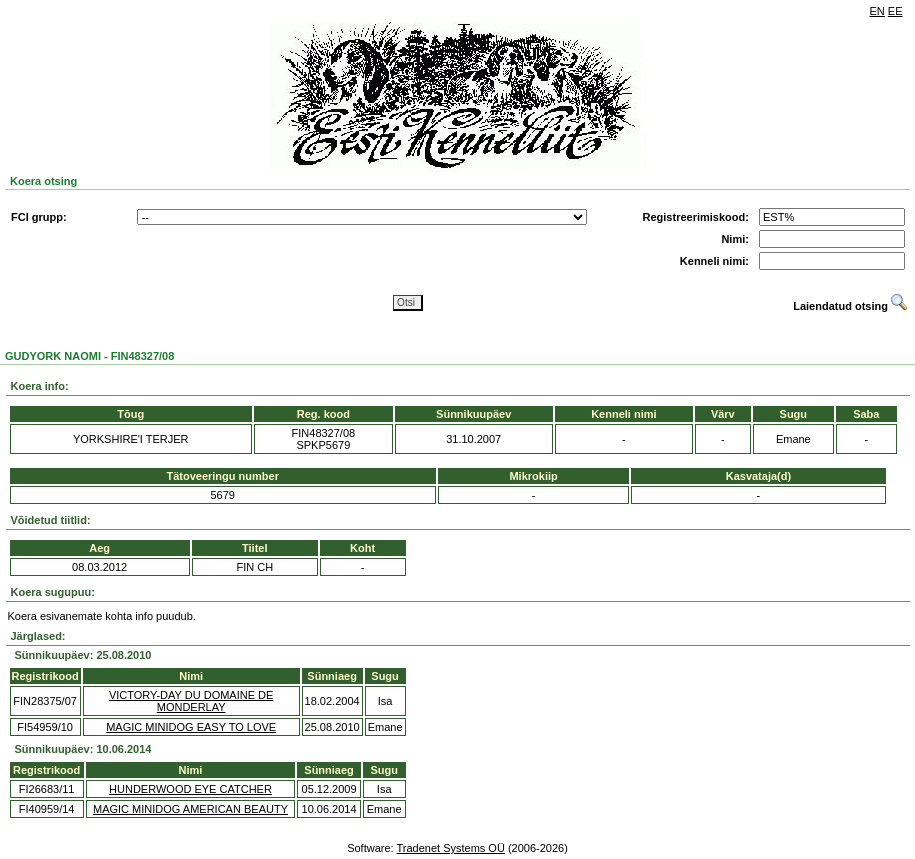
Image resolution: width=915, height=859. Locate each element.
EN (877, 11)
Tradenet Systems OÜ (450, 848)
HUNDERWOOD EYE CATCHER (190, 789)
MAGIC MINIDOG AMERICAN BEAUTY (190, 809)
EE (895, 11)
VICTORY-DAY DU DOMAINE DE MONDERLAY (191, 701)
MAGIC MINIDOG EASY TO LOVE (191, 727)
